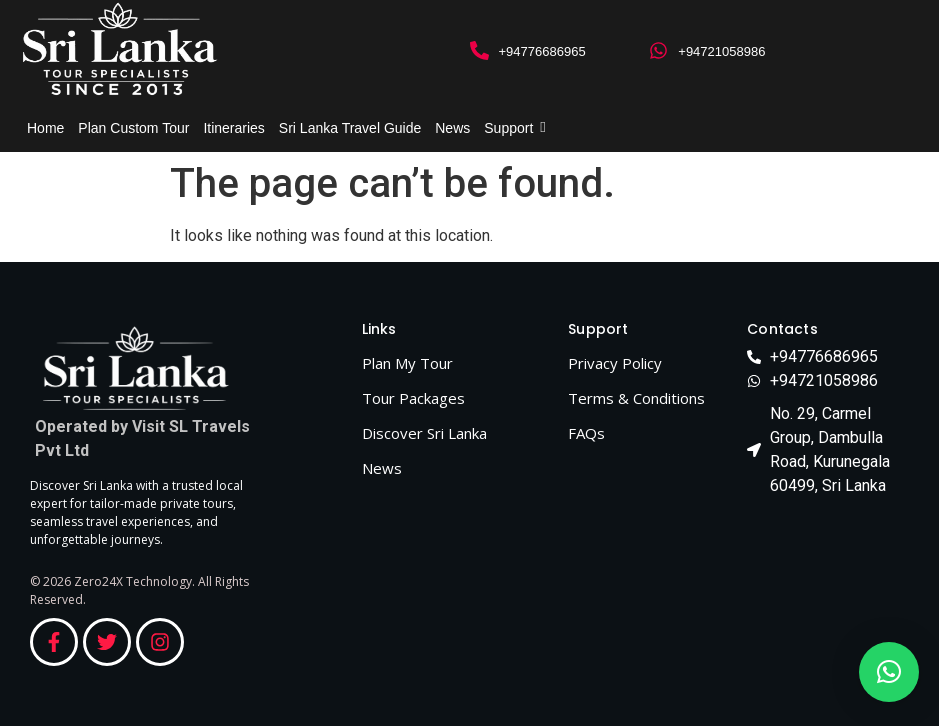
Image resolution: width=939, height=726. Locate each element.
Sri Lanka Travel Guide (350, 128)
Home (45, 128)
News (452, 128)
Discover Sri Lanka (424, 433)
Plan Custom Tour (133, 128)
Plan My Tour (407, 363)
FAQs (586, 433)
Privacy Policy (615, 363)
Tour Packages (413, 398)
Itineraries (233, 128)
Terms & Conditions (636, 398)
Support (512, 128)
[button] (889, 672)
